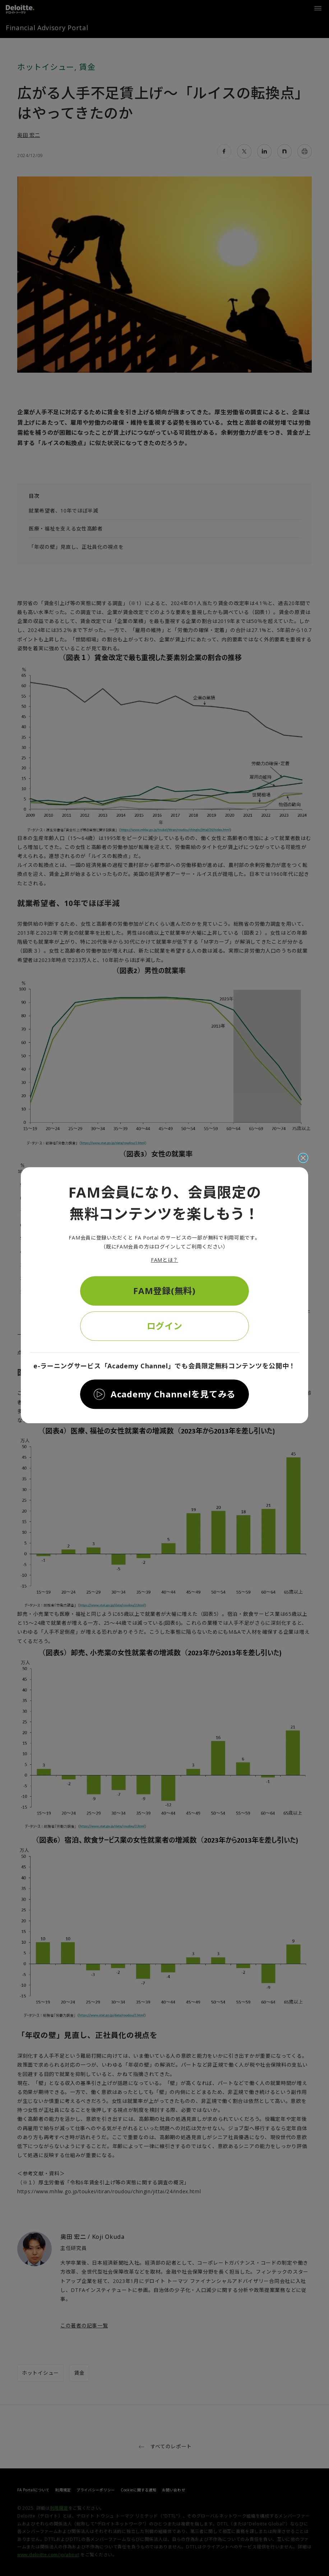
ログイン (164, 1326)
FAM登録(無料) (164, 1291)
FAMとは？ (164, 1260)
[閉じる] (303, 1158)
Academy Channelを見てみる (173, 1394)
